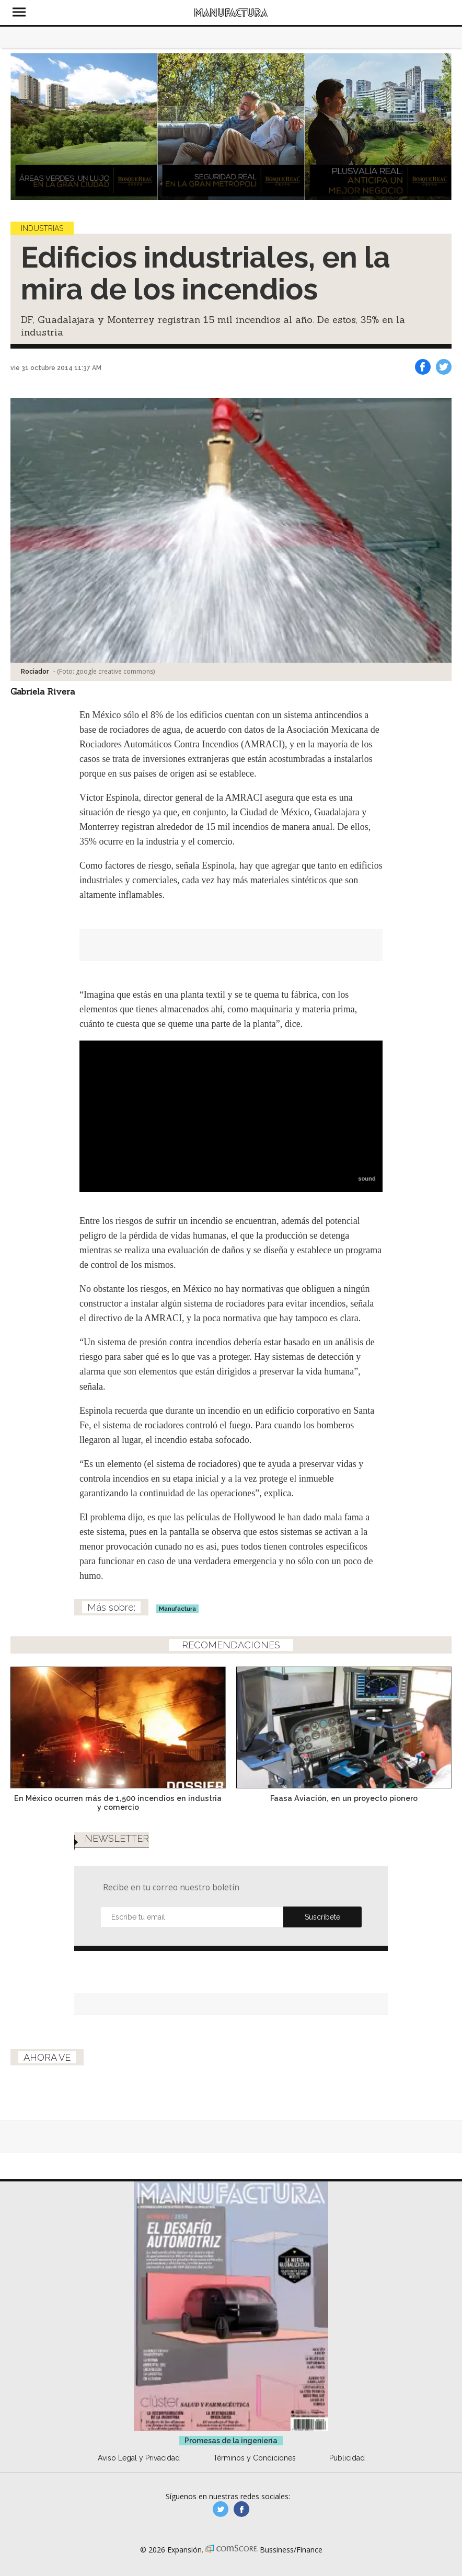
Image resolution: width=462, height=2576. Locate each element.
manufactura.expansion (241, 2509)
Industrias (42, 228)
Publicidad (347, 2458)
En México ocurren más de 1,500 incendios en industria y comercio (118, 1802)
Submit (322, 1917)
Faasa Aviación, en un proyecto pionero (344, 1798)
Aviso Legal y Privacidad (139, 2458)
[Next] (440, 126)
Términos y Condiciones (254, 2458)
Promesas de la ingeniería (231, 2440)
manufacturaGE (220, 2509)
